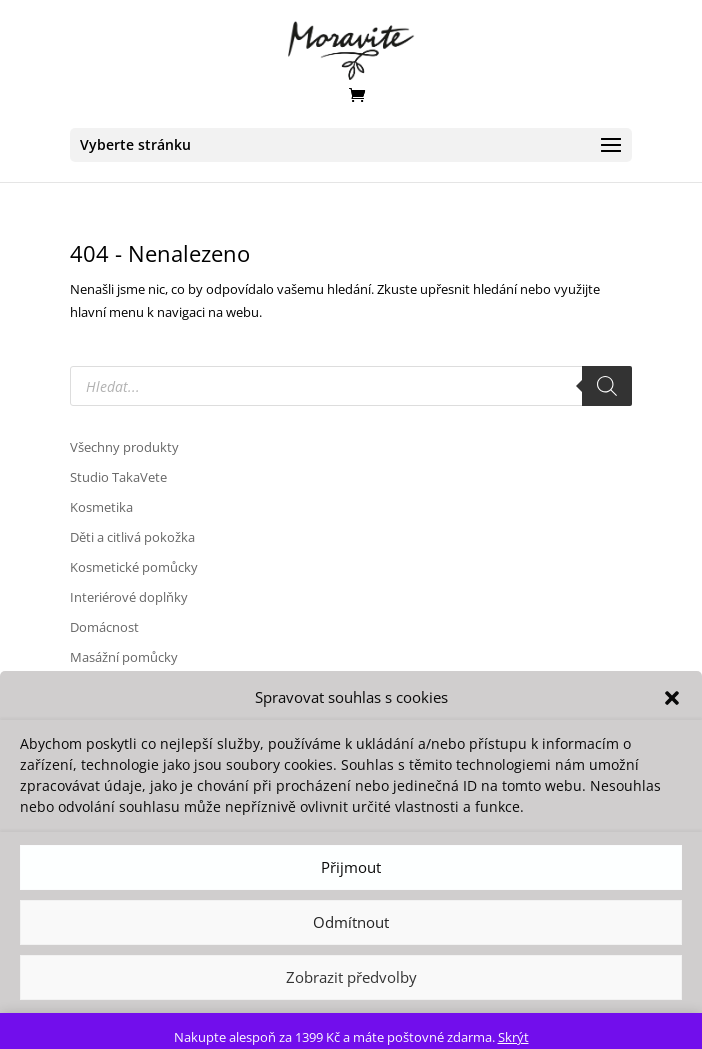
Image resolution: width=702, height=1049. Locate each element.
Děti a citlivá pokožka (132, 537)
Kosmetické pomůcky (134, 567)
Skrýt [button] (513, 1037)
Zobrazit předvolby (351, 977)
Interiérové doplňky (129, 597)
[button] (672, 698)
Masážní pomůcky (124, 657)
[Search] (607, 386)
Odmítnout (351, 922)
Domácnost (104, 627)
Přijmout (351, 867)
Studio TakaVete (118, 477)
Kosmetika (101, 507)
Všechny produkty (124, 447)
